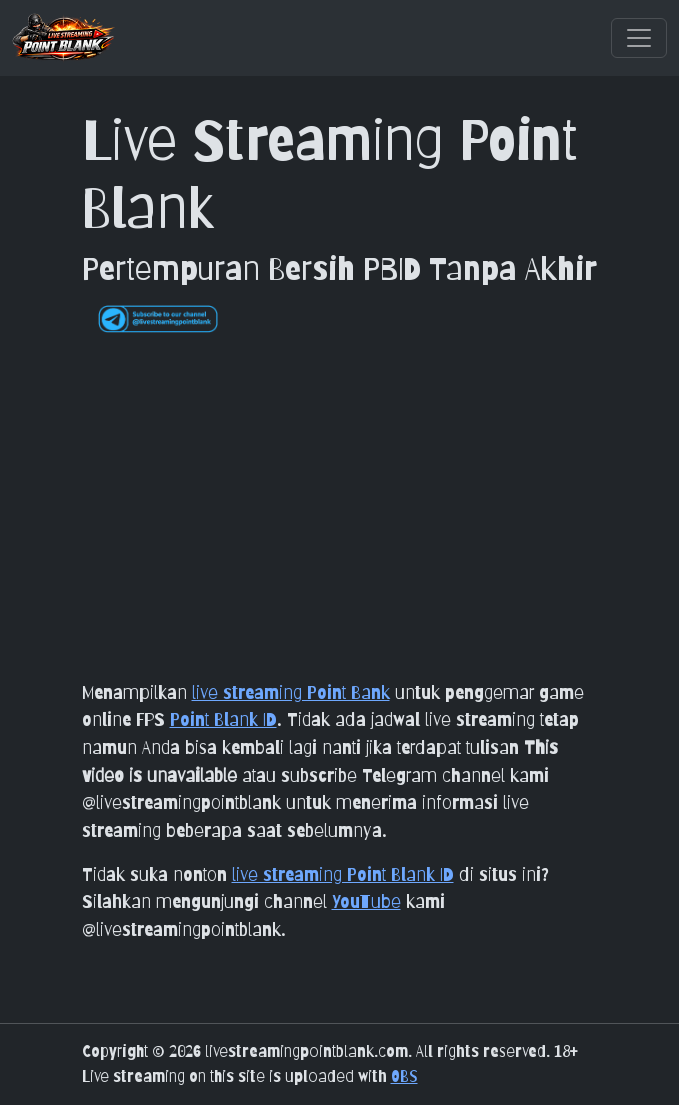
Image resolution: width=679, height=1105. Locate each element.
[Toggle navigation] (639, 38)
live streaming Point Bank (291, 692)
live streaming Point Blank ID (343, 874)
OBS (404, 1076)
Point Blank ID (223, 719)
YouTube (366, 901)
